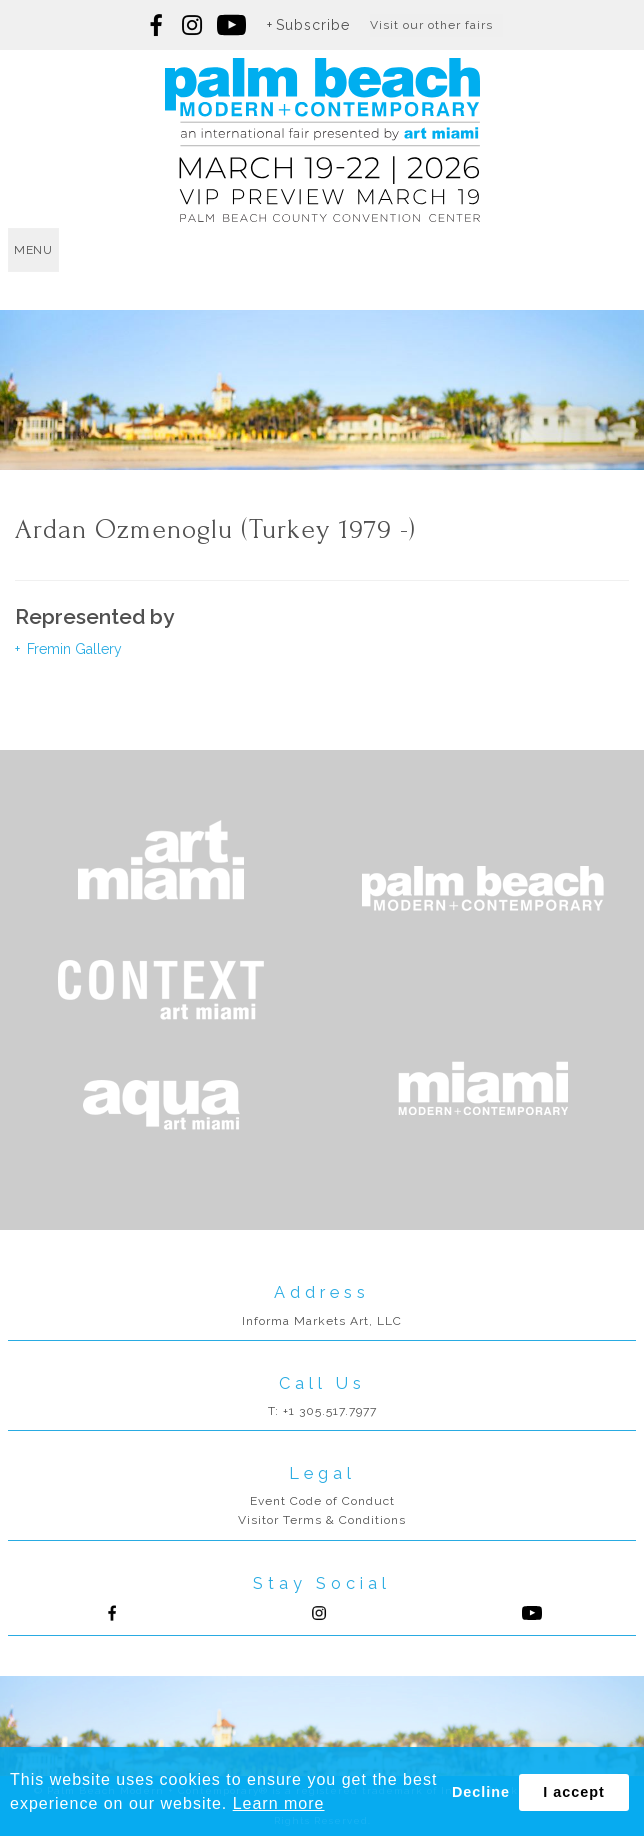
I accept (574, 1792)
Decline (481, 1792)
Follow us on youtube (231, 25)
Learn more (279, 1803)
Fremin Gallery (72, 649)
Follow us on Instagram (192, 25)
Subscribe (313, 25)
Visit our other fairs (431, 25)
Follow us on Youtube (532, 1613)
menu (33, 250)
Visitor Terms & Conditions (322, 1520)
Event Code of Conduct (322, 1501)
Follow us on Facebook (157, 25)
